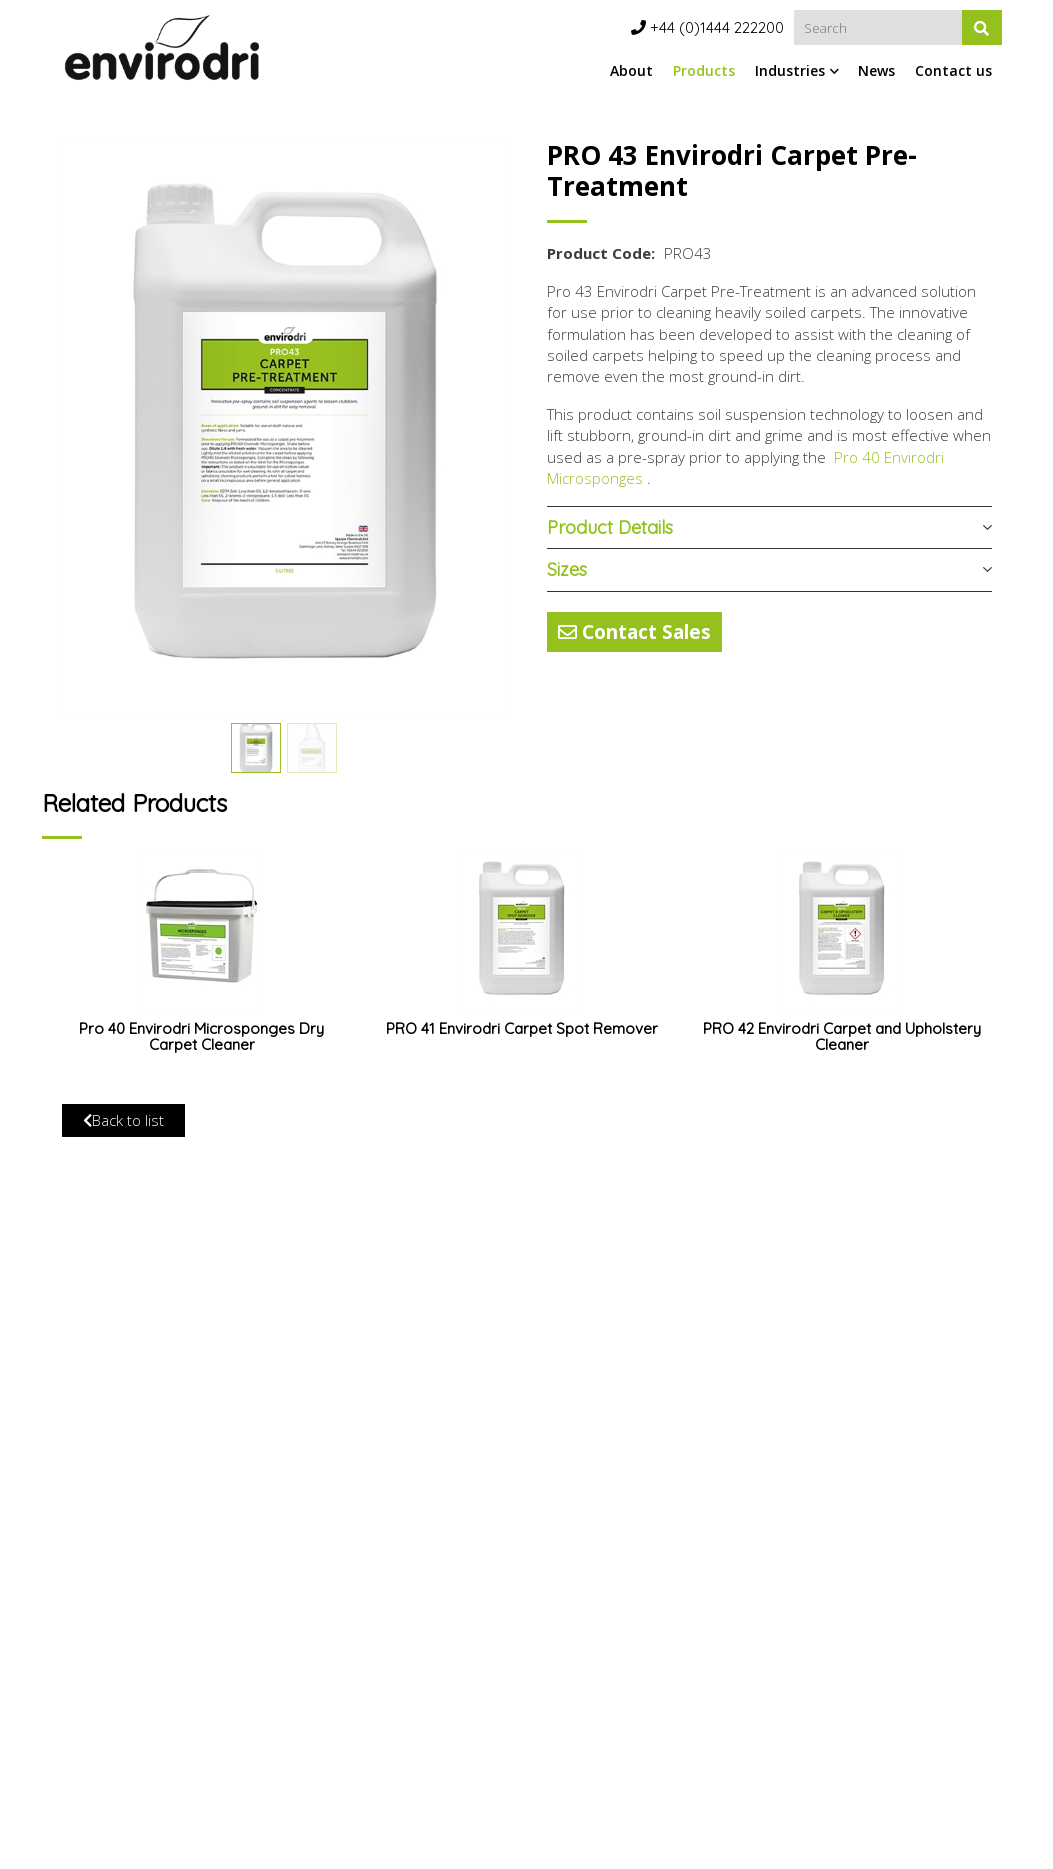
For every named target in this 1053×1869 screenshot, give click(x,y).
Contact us (953, 70)
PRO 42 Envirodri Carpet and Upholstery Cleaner (842, 1037)
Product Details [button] (610, 527)
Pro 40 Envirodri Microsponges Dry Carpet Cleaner (201, 1037)
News (876, 70)
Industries (790, 70)
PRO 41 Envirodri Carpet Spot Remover (522, 1028)
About (631, 70)
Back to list (123, 1120)
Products (704, 70)
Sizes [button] (567, 569)
